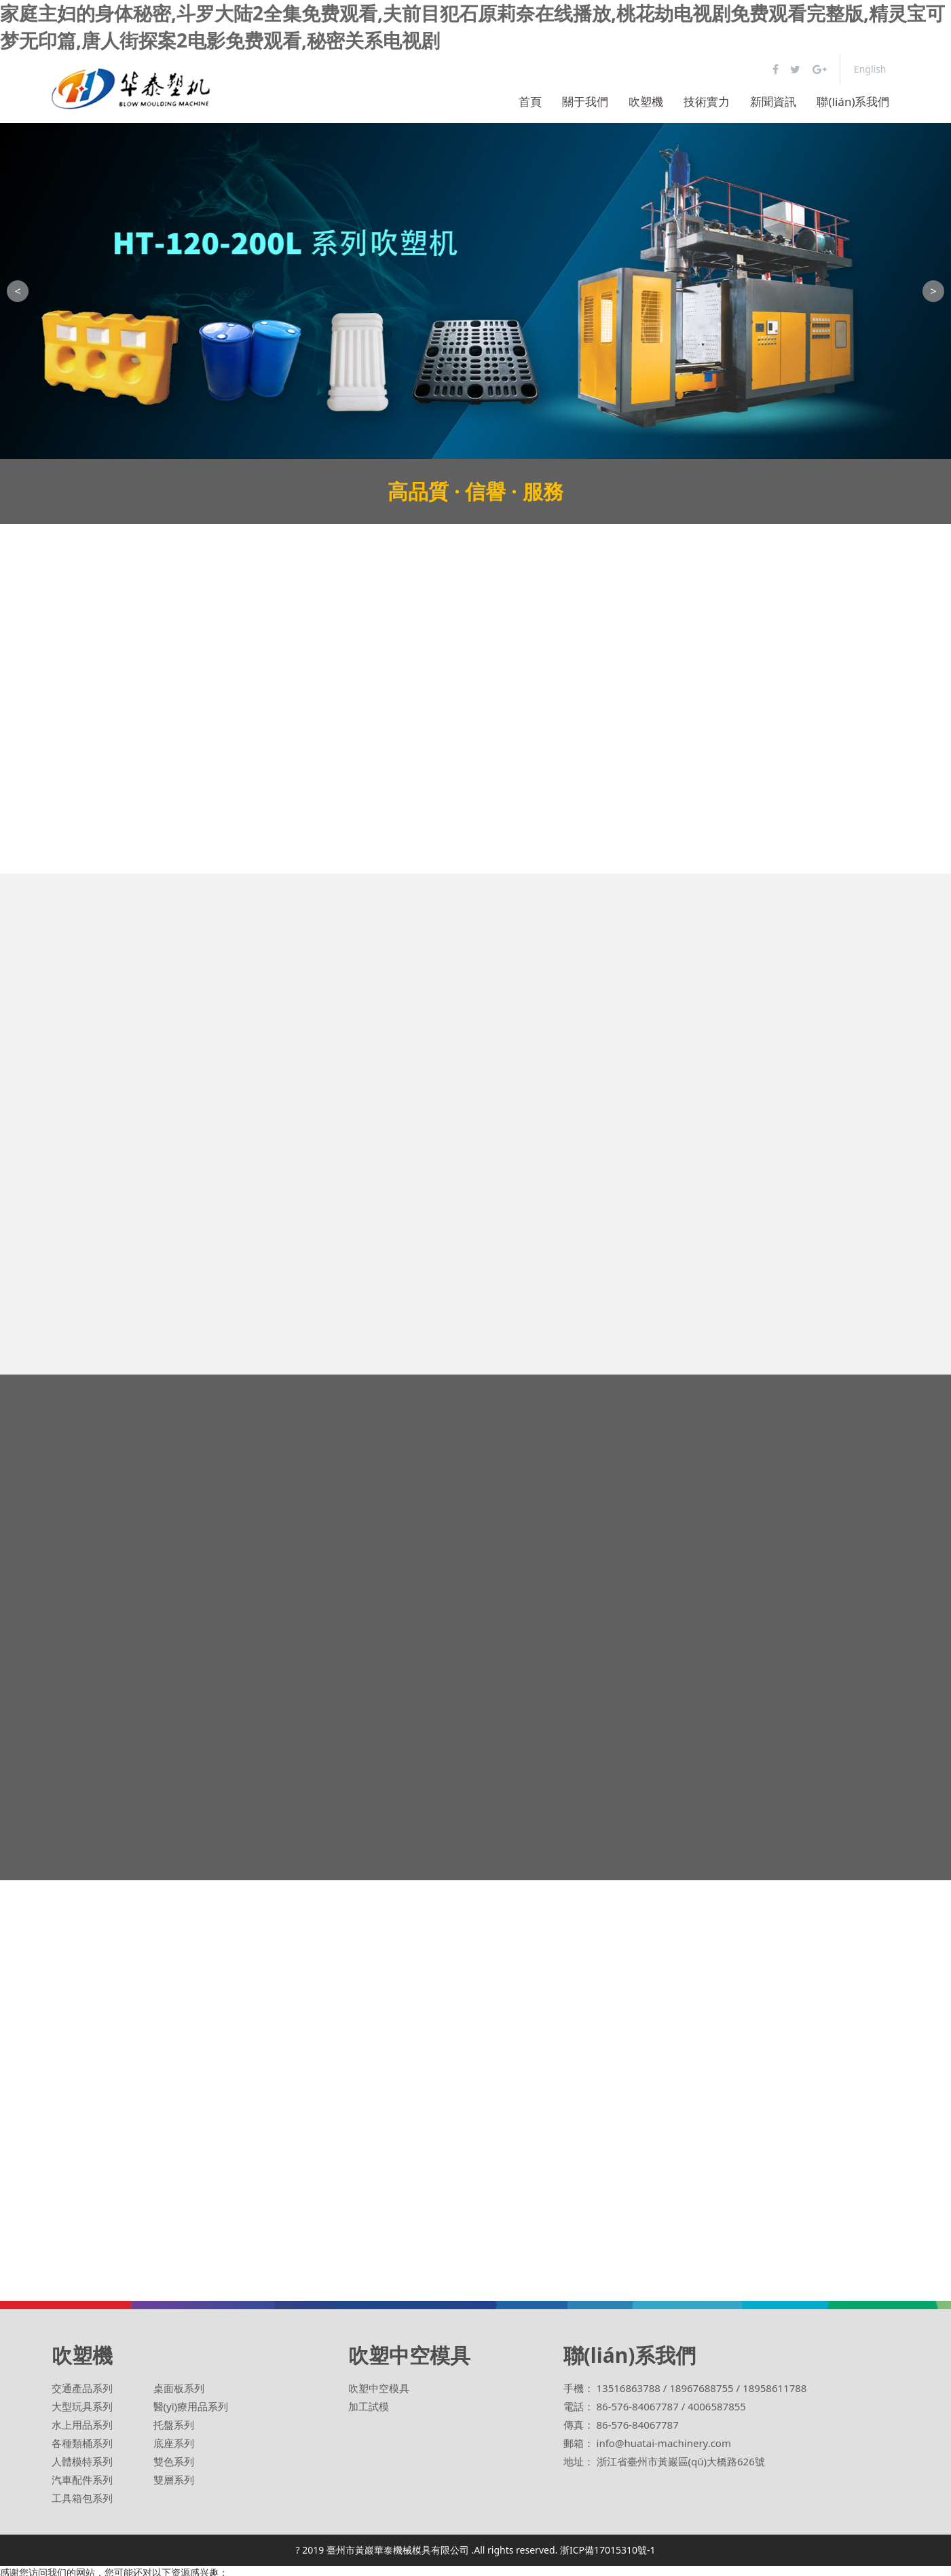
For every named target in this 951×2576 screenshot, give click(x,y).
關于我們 (585, 101)
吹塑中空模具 (378, 2388)
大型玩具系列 (82, 2406)
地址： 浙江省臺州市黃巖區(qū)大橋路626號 (664, 2461)
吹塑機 (646, 101)
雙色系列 (173, 2461)
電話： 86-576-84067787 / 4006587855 (654, 2406)
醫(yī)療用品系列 (191, 2406)
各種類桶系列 (82, 2443)
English (870, 68)
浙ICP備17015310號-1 (608, 2549)
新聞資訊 (773, 101)
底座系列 (173, 2443)
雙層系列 (173, 2479)
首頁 (530, 101)
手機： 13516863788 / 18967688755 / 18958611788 (685, 2388)
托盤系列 (173, 2424)
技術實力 (707, 101)
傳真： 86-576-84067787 (621, 2424)
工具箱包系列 (82, 2498)
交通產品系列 (82, 2388)
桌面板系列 (178, 2388)
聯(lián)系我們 (853, 101)
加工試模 (368, 2406)
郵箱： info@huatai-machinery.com (647, 2443)
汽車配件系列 (82, 2479)
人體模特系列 (82, 2461)
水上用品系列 (82, 2424)
